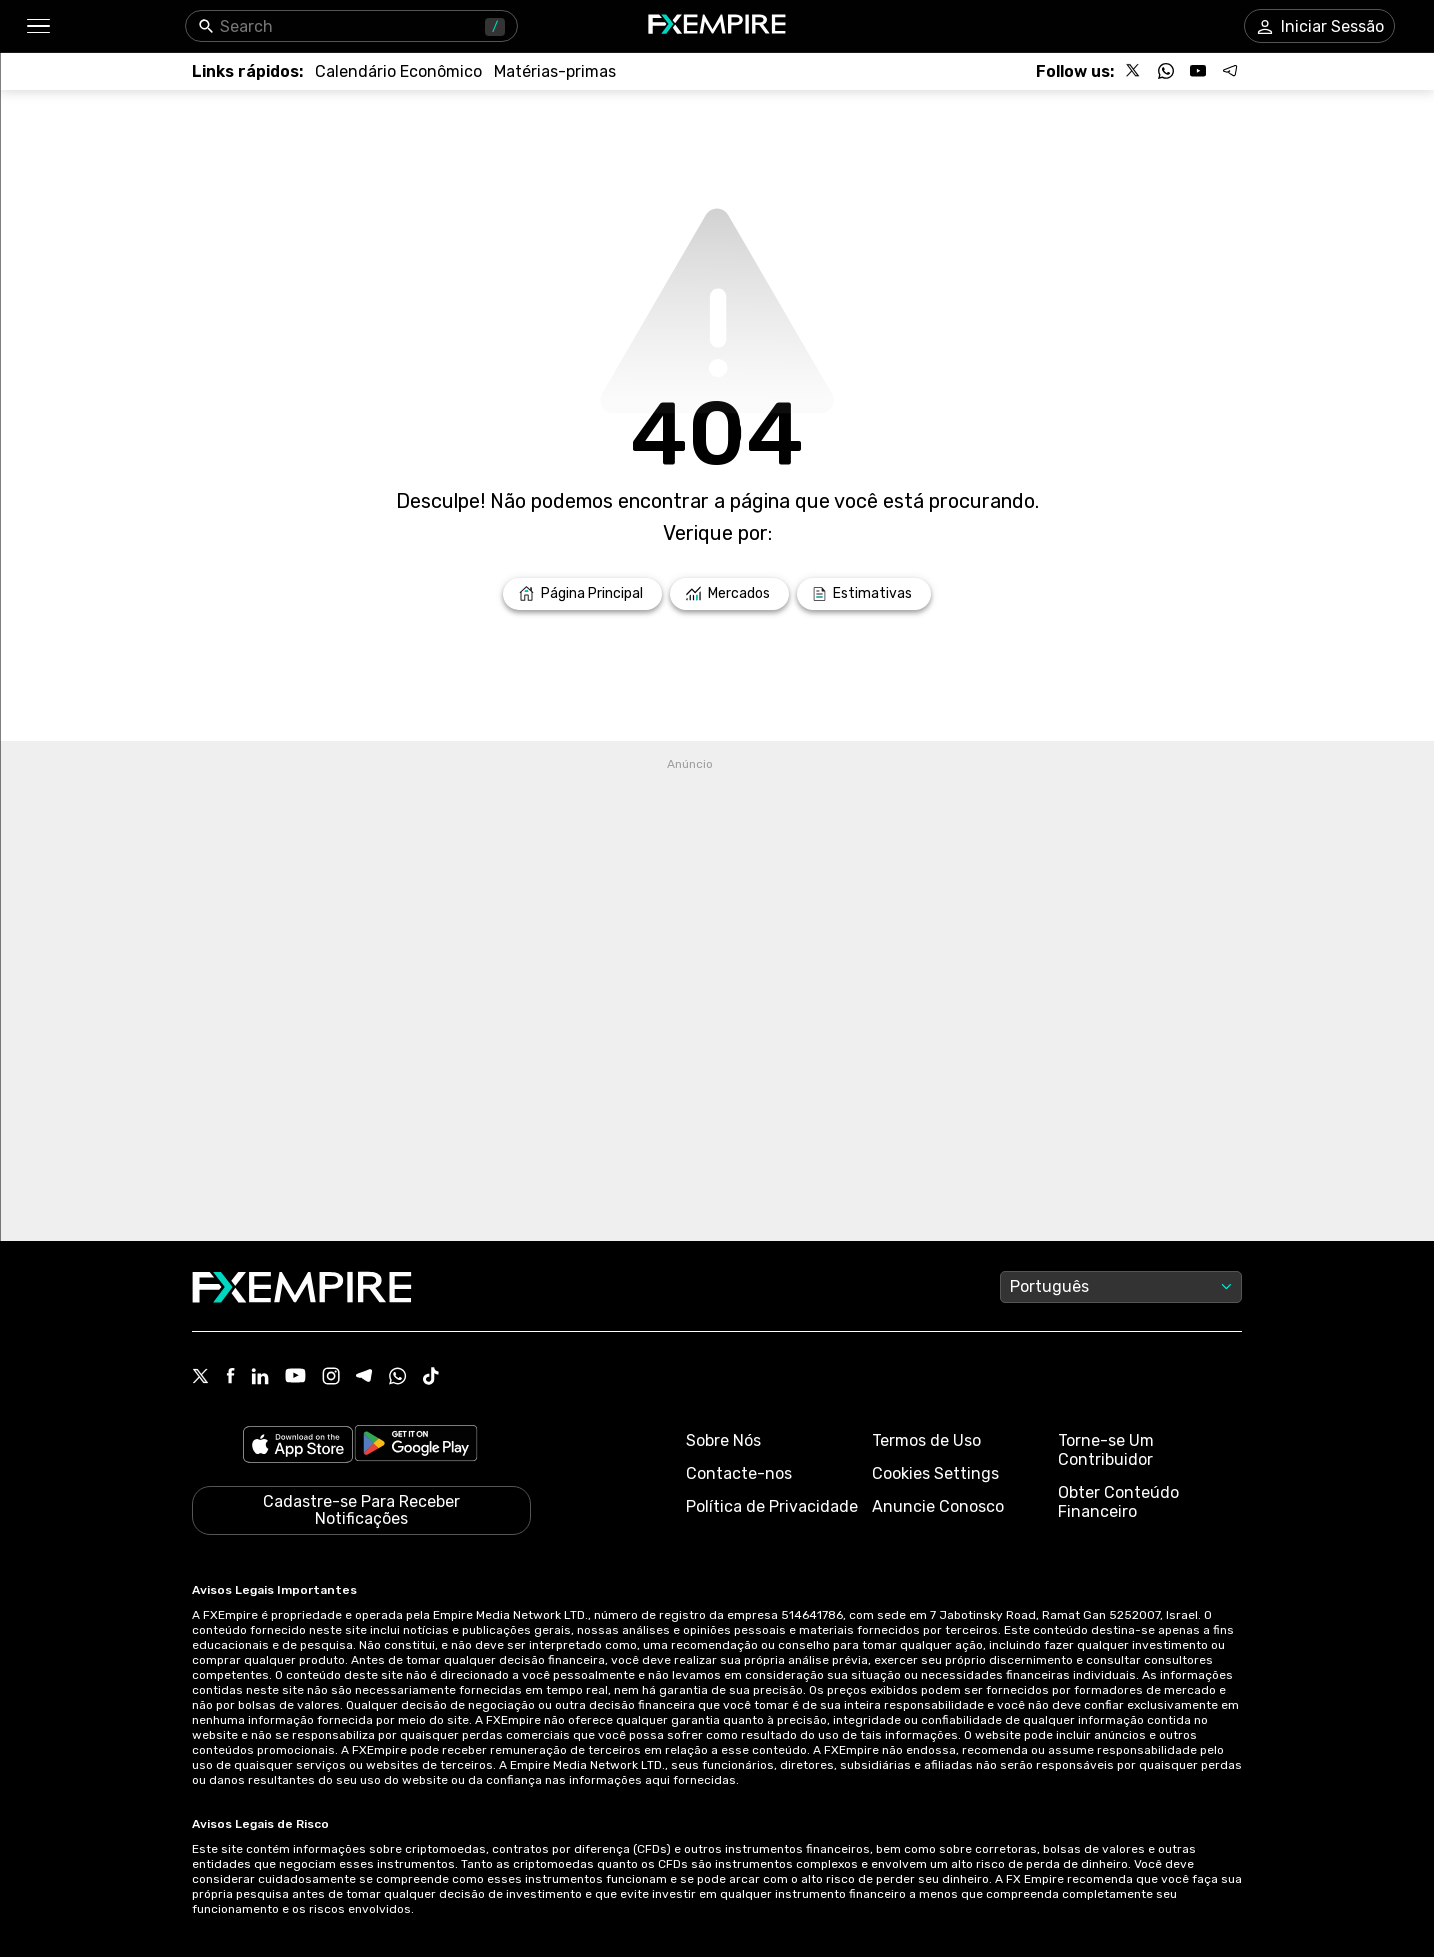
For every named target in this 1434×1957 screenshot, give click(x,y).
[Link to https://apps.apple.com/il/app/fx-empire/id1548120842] (298, 1446)
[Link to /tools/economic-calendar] (398, 71)
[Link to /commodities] (555, 71)
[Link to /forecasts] (864, 594)
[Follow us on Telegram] (1230, 71)
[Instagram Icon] (331, 1378)
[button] (37, 26)
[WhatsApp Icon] (398, 1378)
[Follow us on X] (1134, 71)
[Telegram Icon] (364, 1378)
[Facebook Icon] (230, 1377)
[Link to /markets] (729, 594)
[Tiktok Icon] (431, 1378)
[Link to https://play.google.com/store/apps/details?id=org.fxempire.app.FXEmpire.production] (416, 1446)
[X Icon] (201, 1378)
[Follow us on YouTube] (1198, 71)
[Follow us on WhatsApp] (1166, 71)
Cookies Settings (935, 1473)
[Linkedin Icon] (260, 1378)
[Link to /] (582, 594)
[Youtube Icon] (295, 1377)
